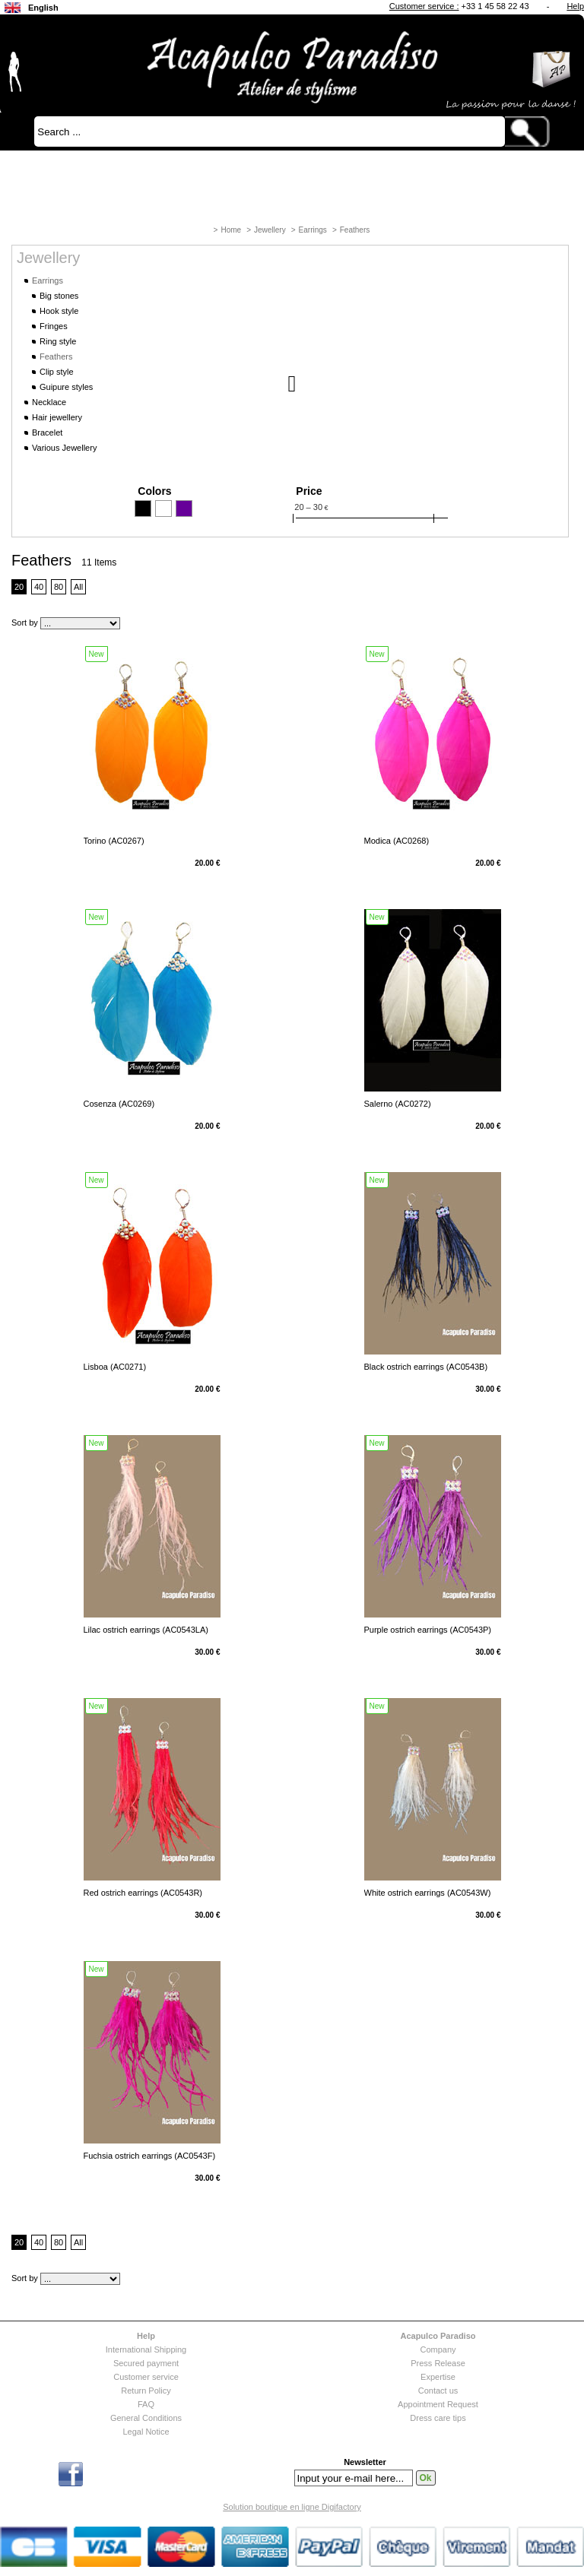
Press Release (438, 2363)
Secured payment (146, 2363)
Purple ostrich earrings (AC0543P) (428, 1629)
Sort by (24, 622)
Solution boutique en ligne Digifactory (292, 2506)
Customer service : (424, 6)
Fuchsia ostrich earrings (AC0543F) (150, 2155)
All (78, 586)
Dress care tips (437, 2417)
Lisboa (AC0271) (115, 1366)
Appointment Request (438, 2404)
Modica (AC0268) (397, 840)
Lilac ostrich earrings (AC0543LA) (146, 1629)
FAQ (146, 2404)
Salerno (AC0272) (397, 1103)
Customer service (146, 2376)
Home (231, 230)
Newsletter (365, 2462)
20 (19, 586)
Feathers (355, 230)
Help (575, 6)
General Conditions (146, 2417)
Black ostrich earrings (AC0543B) (426, 1366)
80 (58, 586)
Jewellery (270, 230)
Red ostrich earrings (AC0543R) (143, 1892)
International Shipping (146, 2349)
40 (38, 586)
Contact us (438, 2390)
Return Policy (145, 2390)
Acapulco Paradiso (437, 2335)
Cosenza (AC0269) (119, 1103)
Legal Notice (145, 2431)
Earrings (313, 230)
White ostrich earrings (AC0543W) (427, 1892)
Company (437, 2349)
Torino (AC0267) (114, 840)
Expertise (438, 2376)
